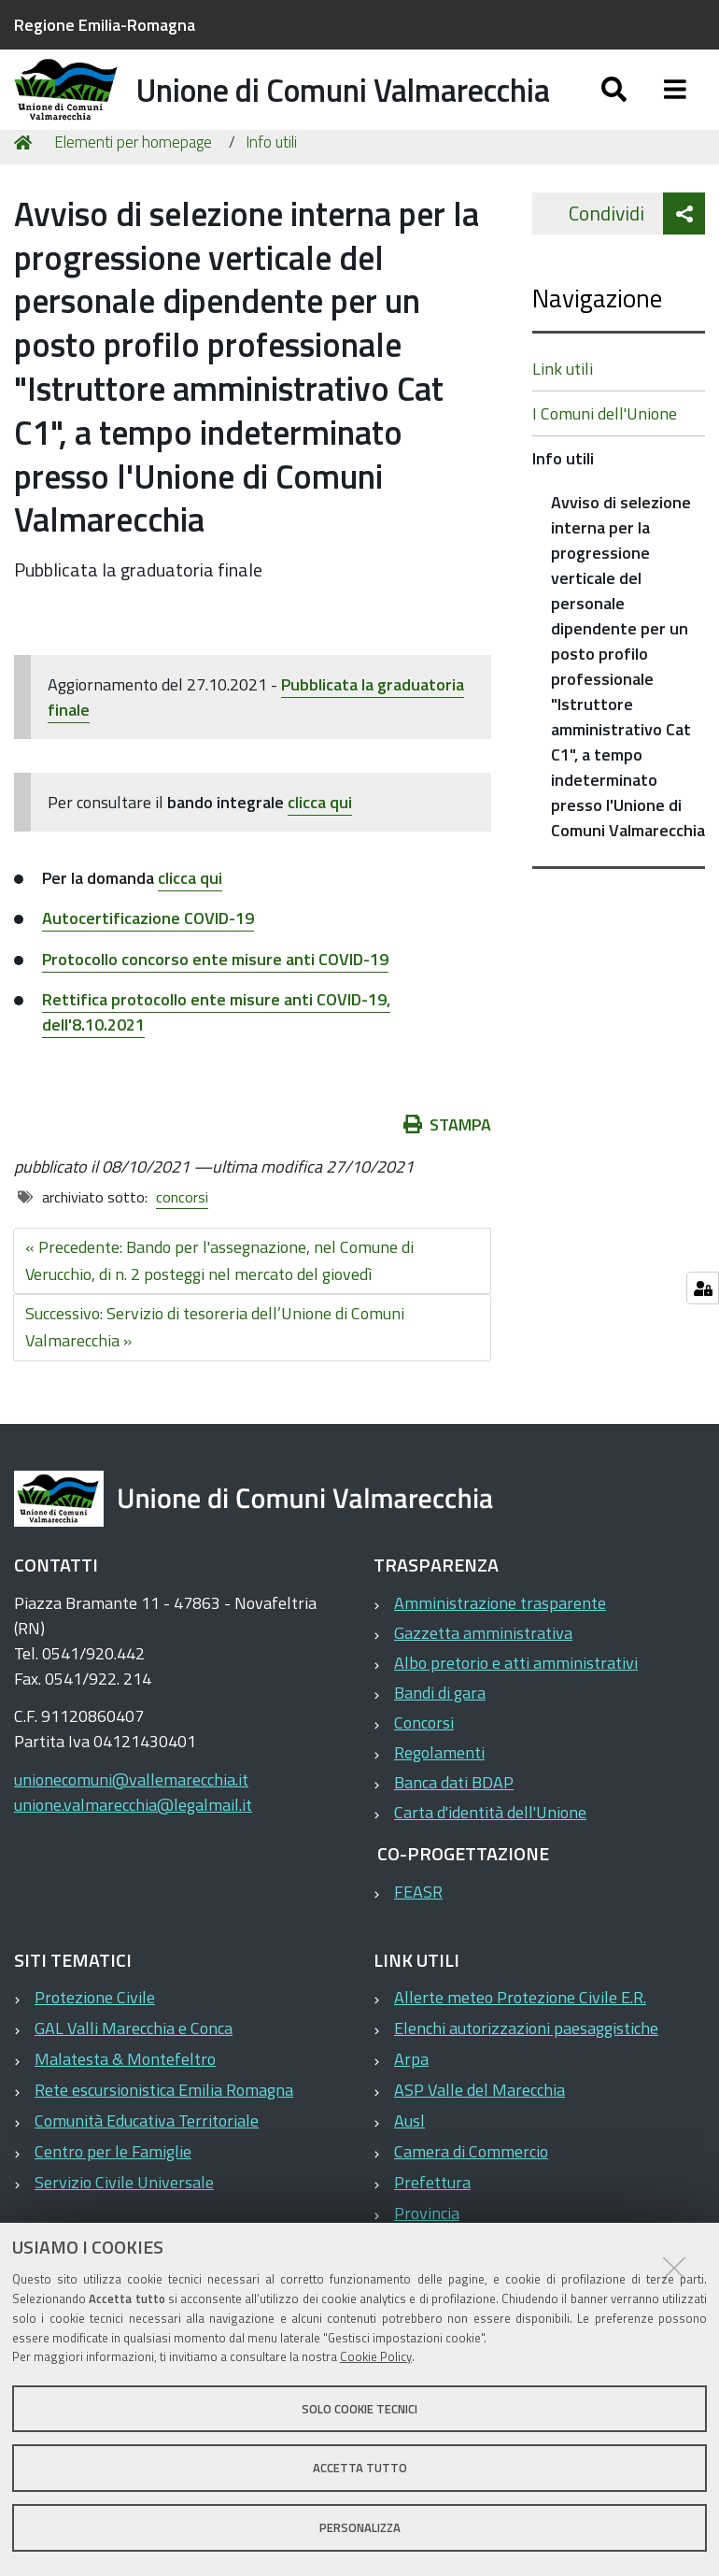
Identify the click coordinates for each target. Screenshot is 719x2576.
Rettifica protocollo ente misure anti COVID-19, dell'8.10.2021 (216, 1058)
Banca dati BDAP (454, 1829)
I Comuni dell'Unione (604, 460)
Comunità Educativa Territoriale (147, 2167)
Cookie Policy (376, 2356)
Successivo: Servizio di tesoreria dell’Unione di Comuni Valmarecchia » (214, 1373)
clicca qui (320, 848)
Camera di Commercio (471, 2198)
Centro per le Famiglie (113, 2198)
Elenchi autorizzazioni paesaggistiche (526, 2074)
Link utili (562, 415)
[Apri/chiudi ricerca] (614, 110)
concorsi (182, 1243)
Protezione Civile (95, 2044)
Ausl (409, 2167)
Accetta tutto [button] (360, 2467)
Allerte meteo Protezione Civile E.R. (520, 2044)
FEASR (418, 1938)
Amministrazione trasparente (500, 1649)
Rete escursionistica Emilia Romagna (164, 2136)
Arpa (411, 2105)
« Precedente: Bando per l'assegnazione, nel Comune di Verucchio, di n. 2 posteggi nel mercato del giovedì (219, 1307)
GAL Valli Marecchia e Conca (134, 2074)
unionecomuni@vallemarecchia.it (131, 1826)
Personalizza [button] (360, 2527)
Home (26, 189)
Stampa (447, 1171)
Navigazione (597, 344)
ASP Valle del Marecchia (479, 2136)
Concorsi (424, 1769)
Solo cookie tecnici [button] (359, 2408)
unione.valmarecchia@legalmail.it (133, 1851)
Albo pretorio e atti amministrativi (516, 1709)
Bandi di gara (440, 1739)
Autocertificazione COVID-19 (148, 964)
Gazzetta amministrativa (483, 1679)
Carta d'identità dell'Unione (490, 1859)
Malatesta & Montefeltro (125, 2105)
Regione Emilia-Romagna (104, 24)
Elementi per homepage (133, 189)
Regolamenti (439, 1799)
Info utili (271, 189)
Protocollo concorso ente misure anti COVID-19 (215, 1005)
